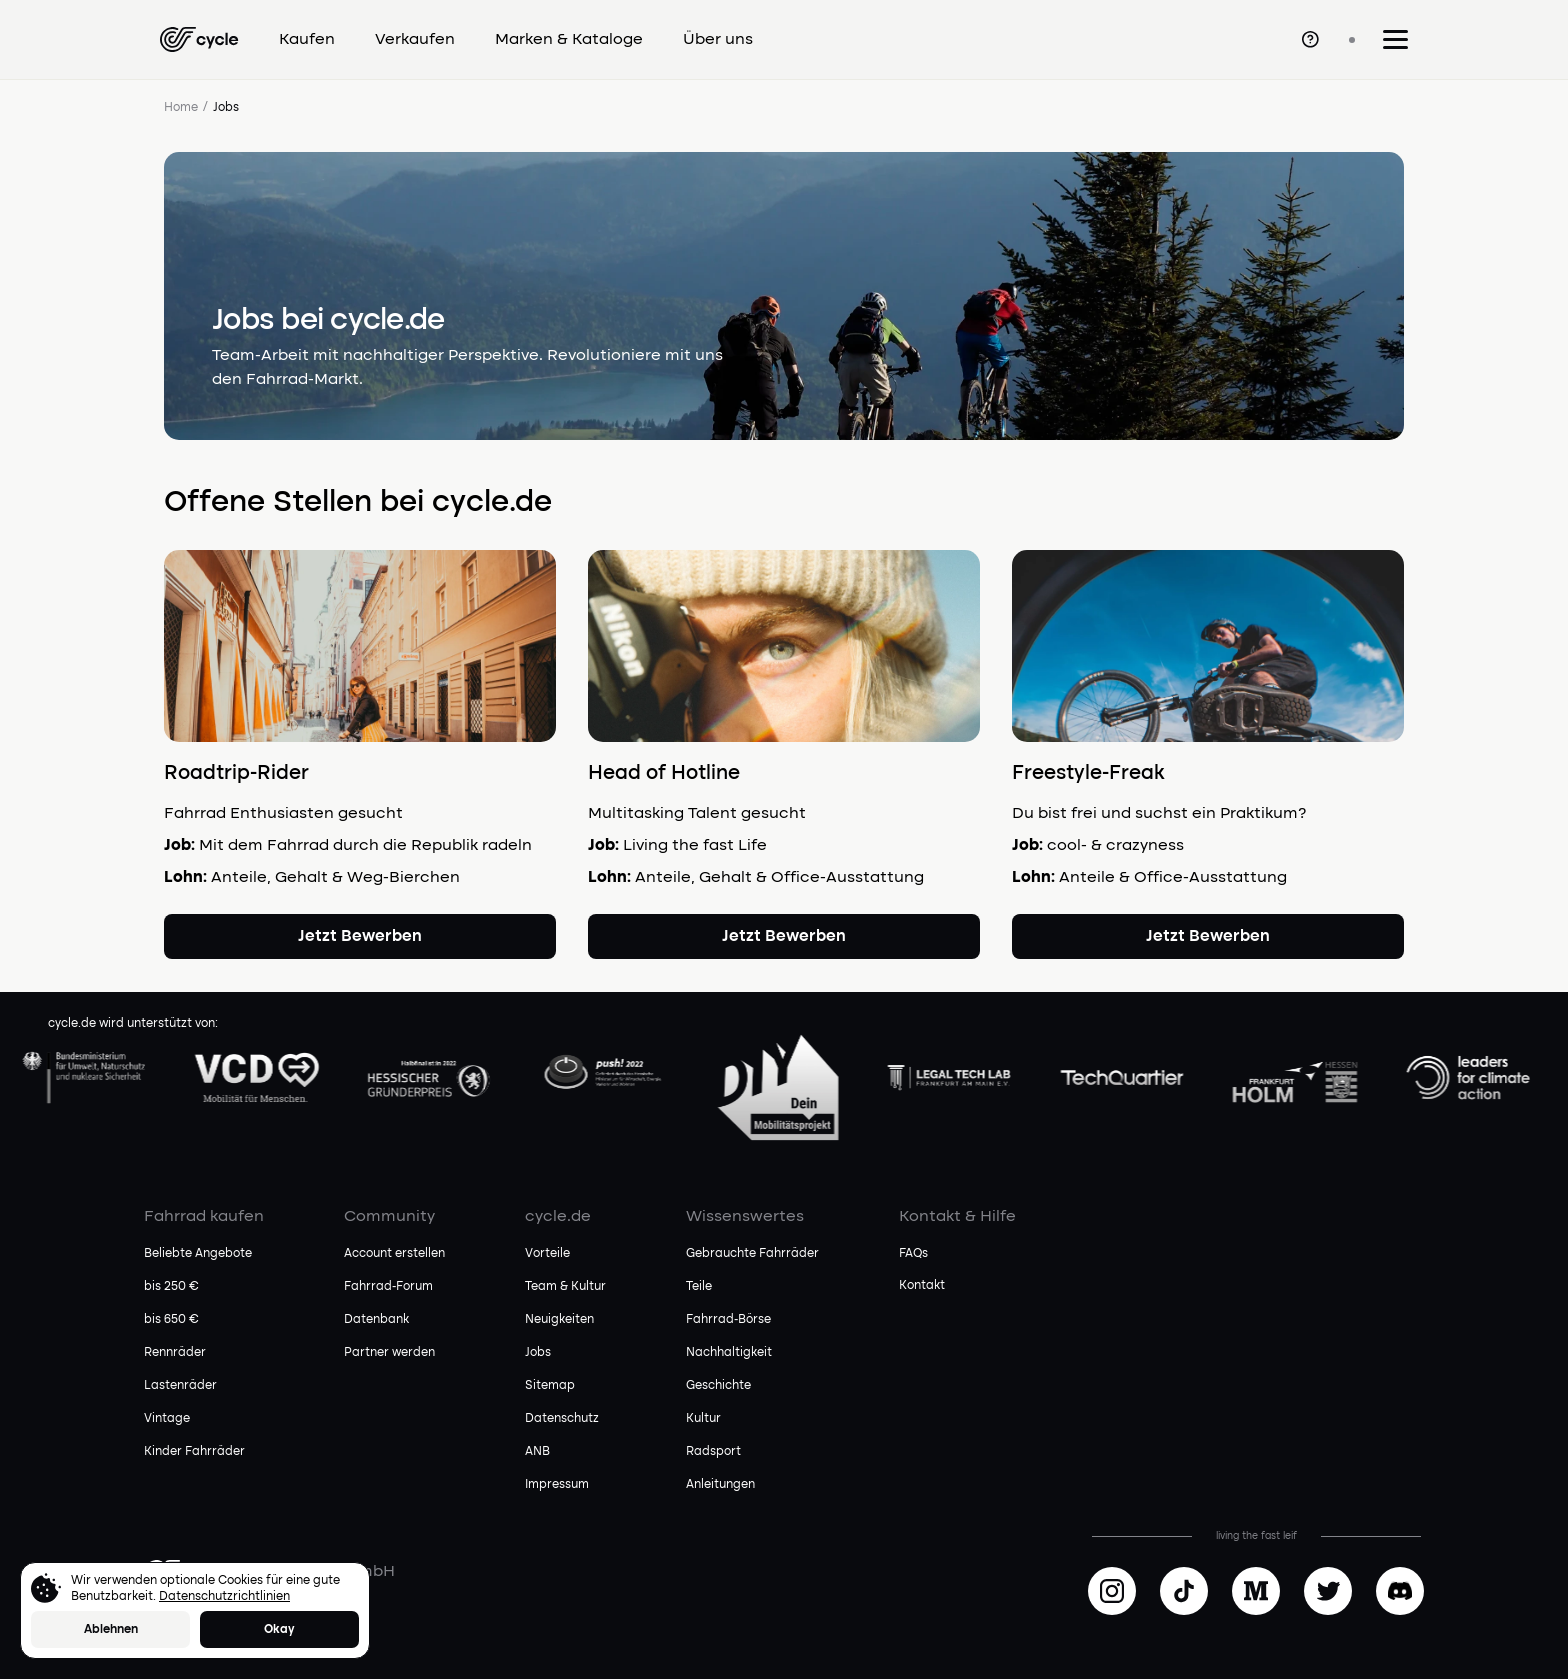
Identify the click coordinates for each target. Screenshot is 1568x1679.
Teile (699, 1287)
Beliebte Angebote (198, 1254)
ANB (537, 1452)
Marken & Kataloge (569, 40)
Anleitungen (720, 1485)
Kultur (703, 1419)
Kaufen (307, 40)
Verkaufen (415, 40)
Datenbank (376, 1320)
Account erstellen (394, 1254)
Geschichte (718, 1386)
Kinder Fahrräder (194, 1452)
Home (181, 108)
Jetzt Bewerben (360, 937)
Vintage (167, 1419)
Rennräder (175, 1353)
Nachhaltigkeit (729, 1353)
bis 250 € (171, 1287)
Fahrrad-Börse (728, 1320)
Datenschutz (562, 1419)
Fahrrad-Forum (388, 1287)
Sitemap (550, 1386)
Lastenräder (180, 1386)
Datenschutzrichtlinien (224, 1597)
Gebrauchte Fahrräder (752, 1254)
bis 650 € (171, 1320)
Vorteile (547, 1254)
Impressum (557, 1485)
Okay (279, 1630)
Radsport (713, 1452)
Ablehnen (111, 1630)
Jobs (538, 1353)
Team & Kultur (565, 1287)
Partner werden (389, 1353)
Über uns (718, 40)
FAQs (913, 1254)
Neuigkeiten (559, 1320)
